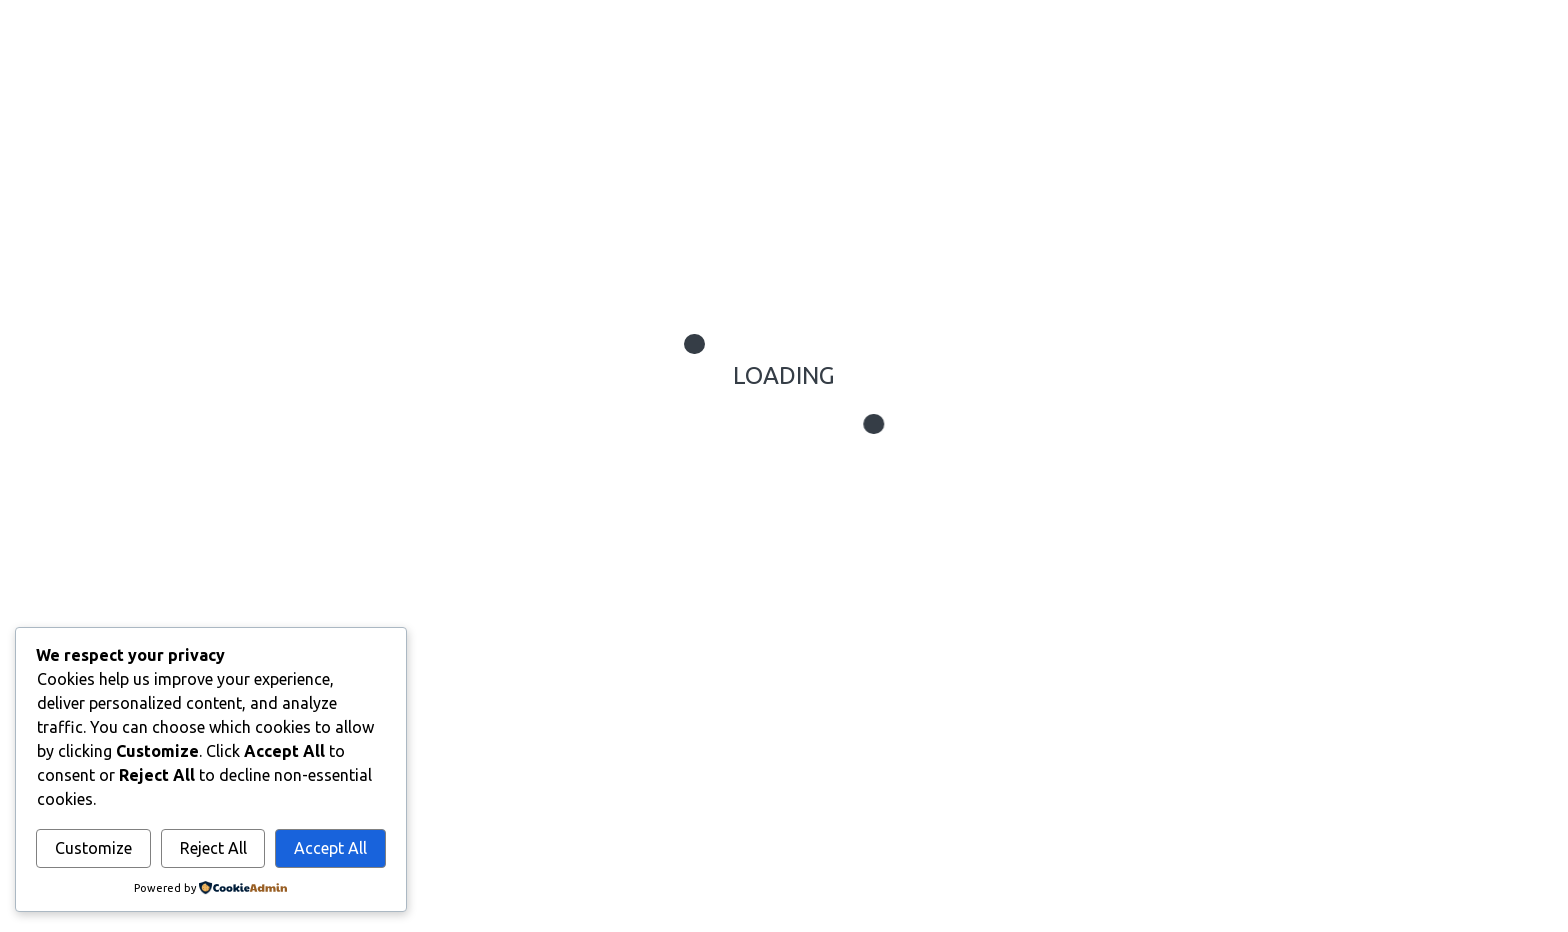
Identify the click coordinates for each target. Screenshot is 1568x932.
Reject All (213, 848)
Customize (93, 848)
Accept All (330, 848)
